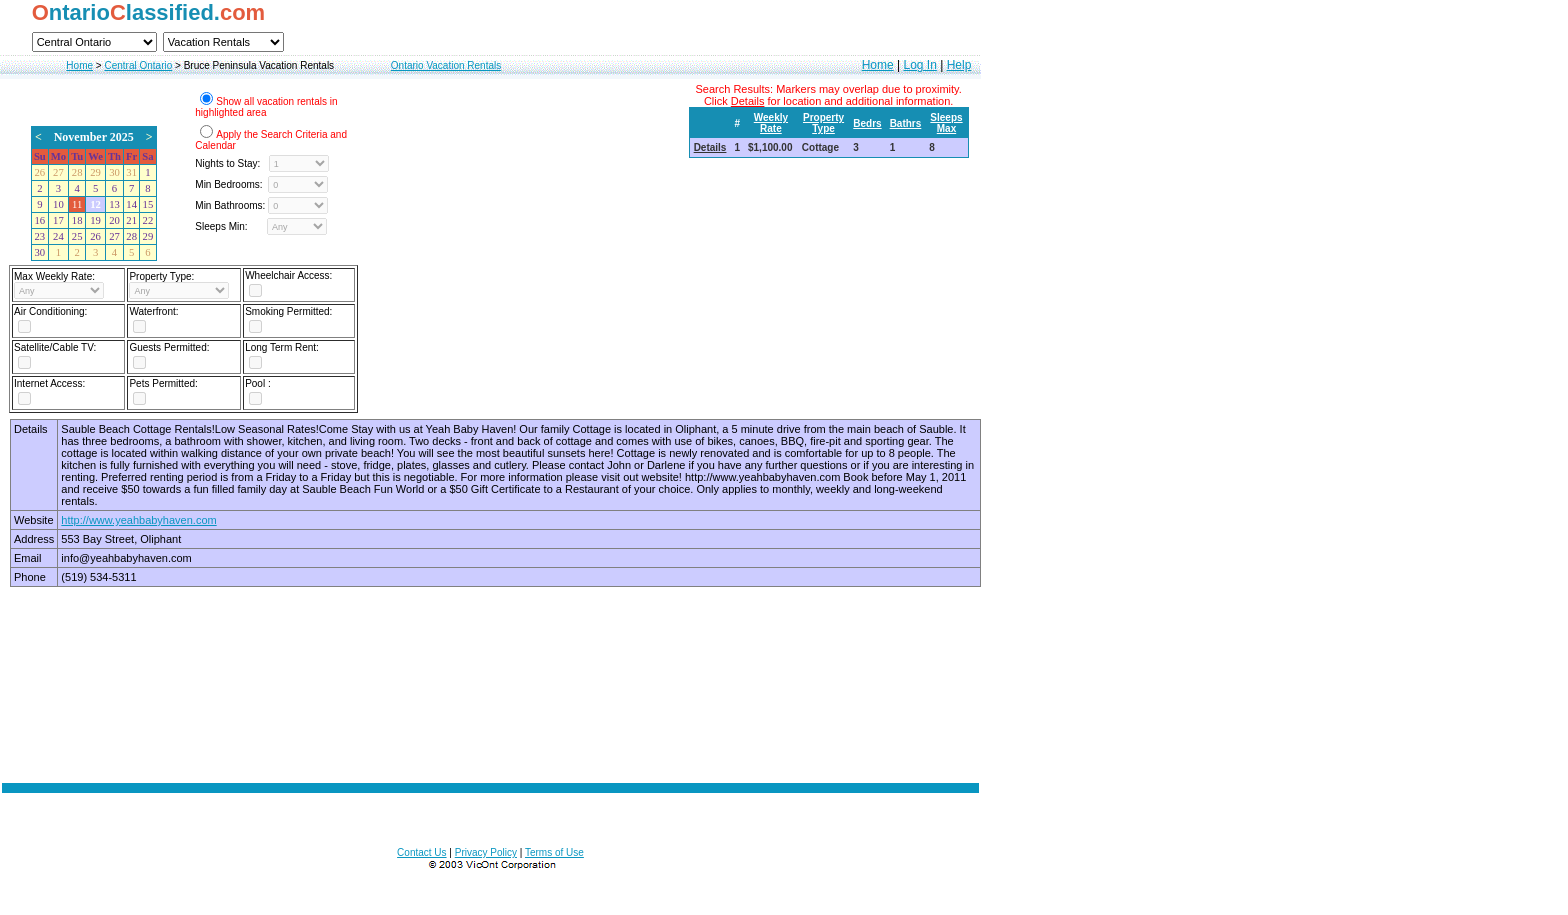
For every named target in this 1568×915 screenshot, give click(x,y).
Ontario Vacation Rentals (446, 65)
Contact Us (421, 852)
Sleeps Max (946, 123)
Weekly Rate (771, 123)
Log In (919, 65)
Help (959, 65)
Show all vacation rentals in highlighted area (266, 107)
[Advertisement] (491, 667)
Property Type (823, 123)
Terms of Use (554, 852)
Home (79, 65)
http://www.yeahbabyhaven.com (138, 520)
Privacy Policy (486, 852)
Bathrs (906, 123)
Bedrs (867, 123)
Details (710, 147)
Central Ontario (138, 65)
